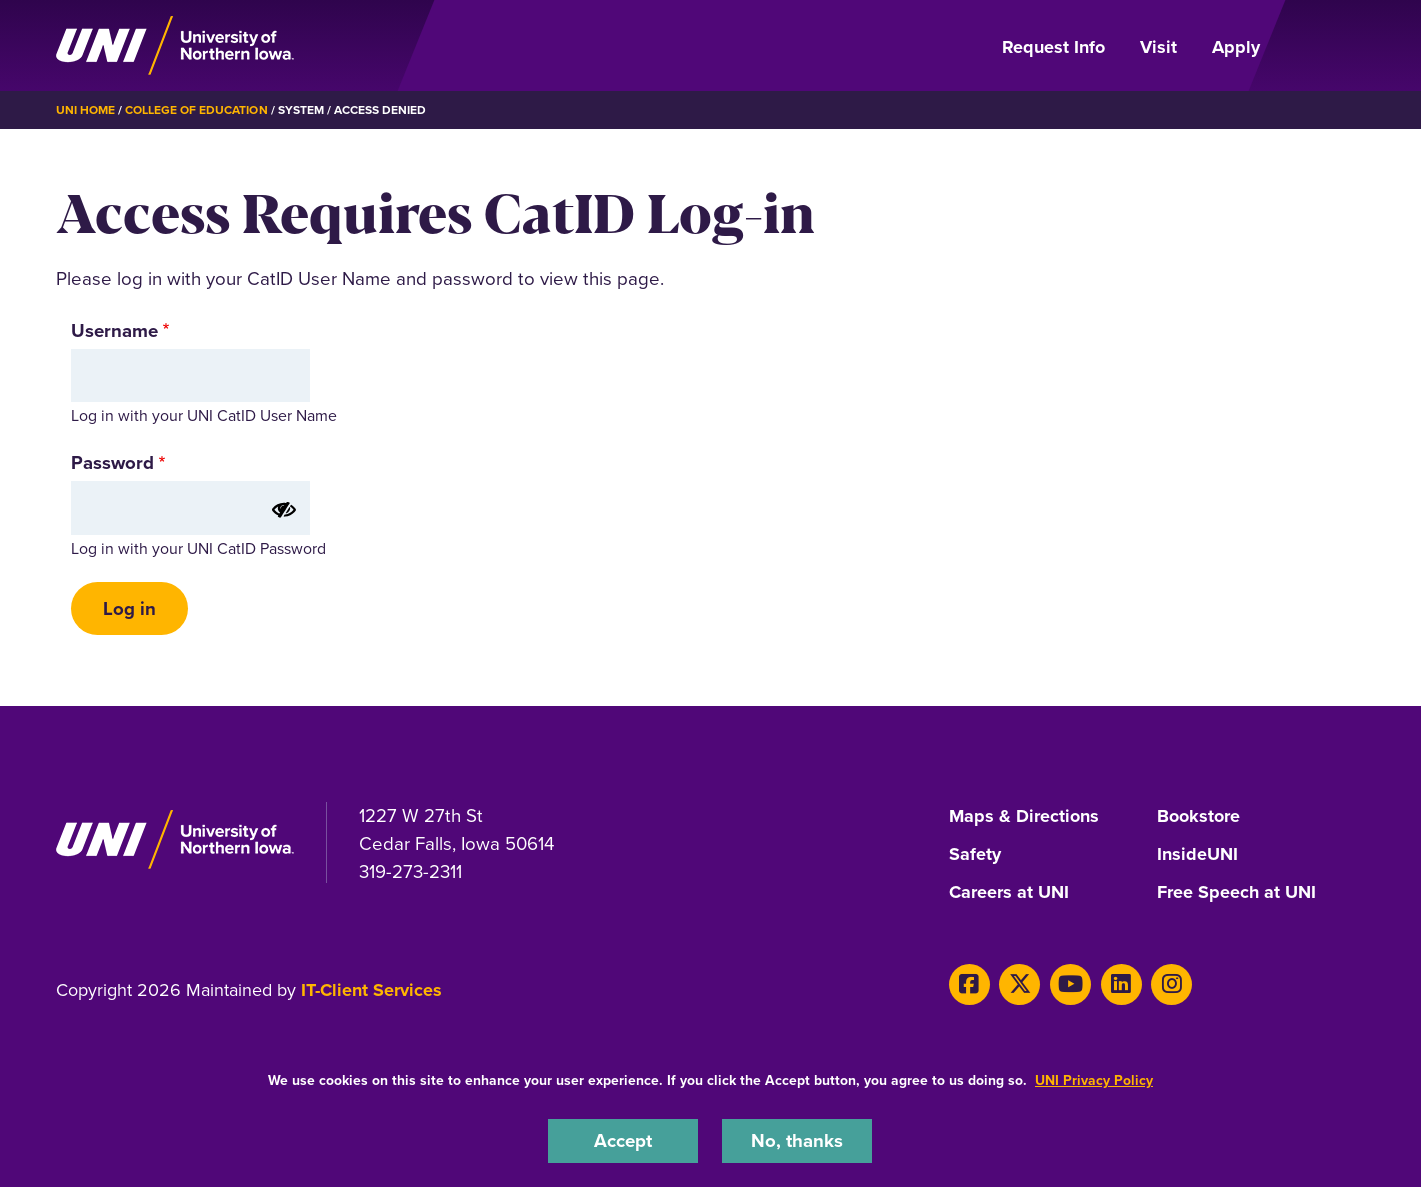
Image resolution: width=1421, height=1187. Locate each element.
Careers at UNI (1009, 893)
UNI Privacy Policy (1094, 1080)
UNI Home (85, 110)
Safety (975, 855)
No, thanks (797, 1140)
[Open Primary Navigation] (1324, 46)
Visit (1158, 47)
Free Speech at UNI (1236, 893)
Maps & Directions (1024, 817)
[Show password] (284, 510)
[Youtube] (1070, 984)
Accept (623, 1140)
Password (112, 462)
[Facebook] (969, 984)
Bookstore (1198, 817)
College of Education (196, 110)
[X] (1019, 984)
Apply (1236, 47)
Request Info (1053, 47)
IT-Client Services (371, 990)
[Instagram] (1171, 984)
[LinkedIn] (1121, 984)
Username (114, 330)
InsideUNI (1197, 855)
